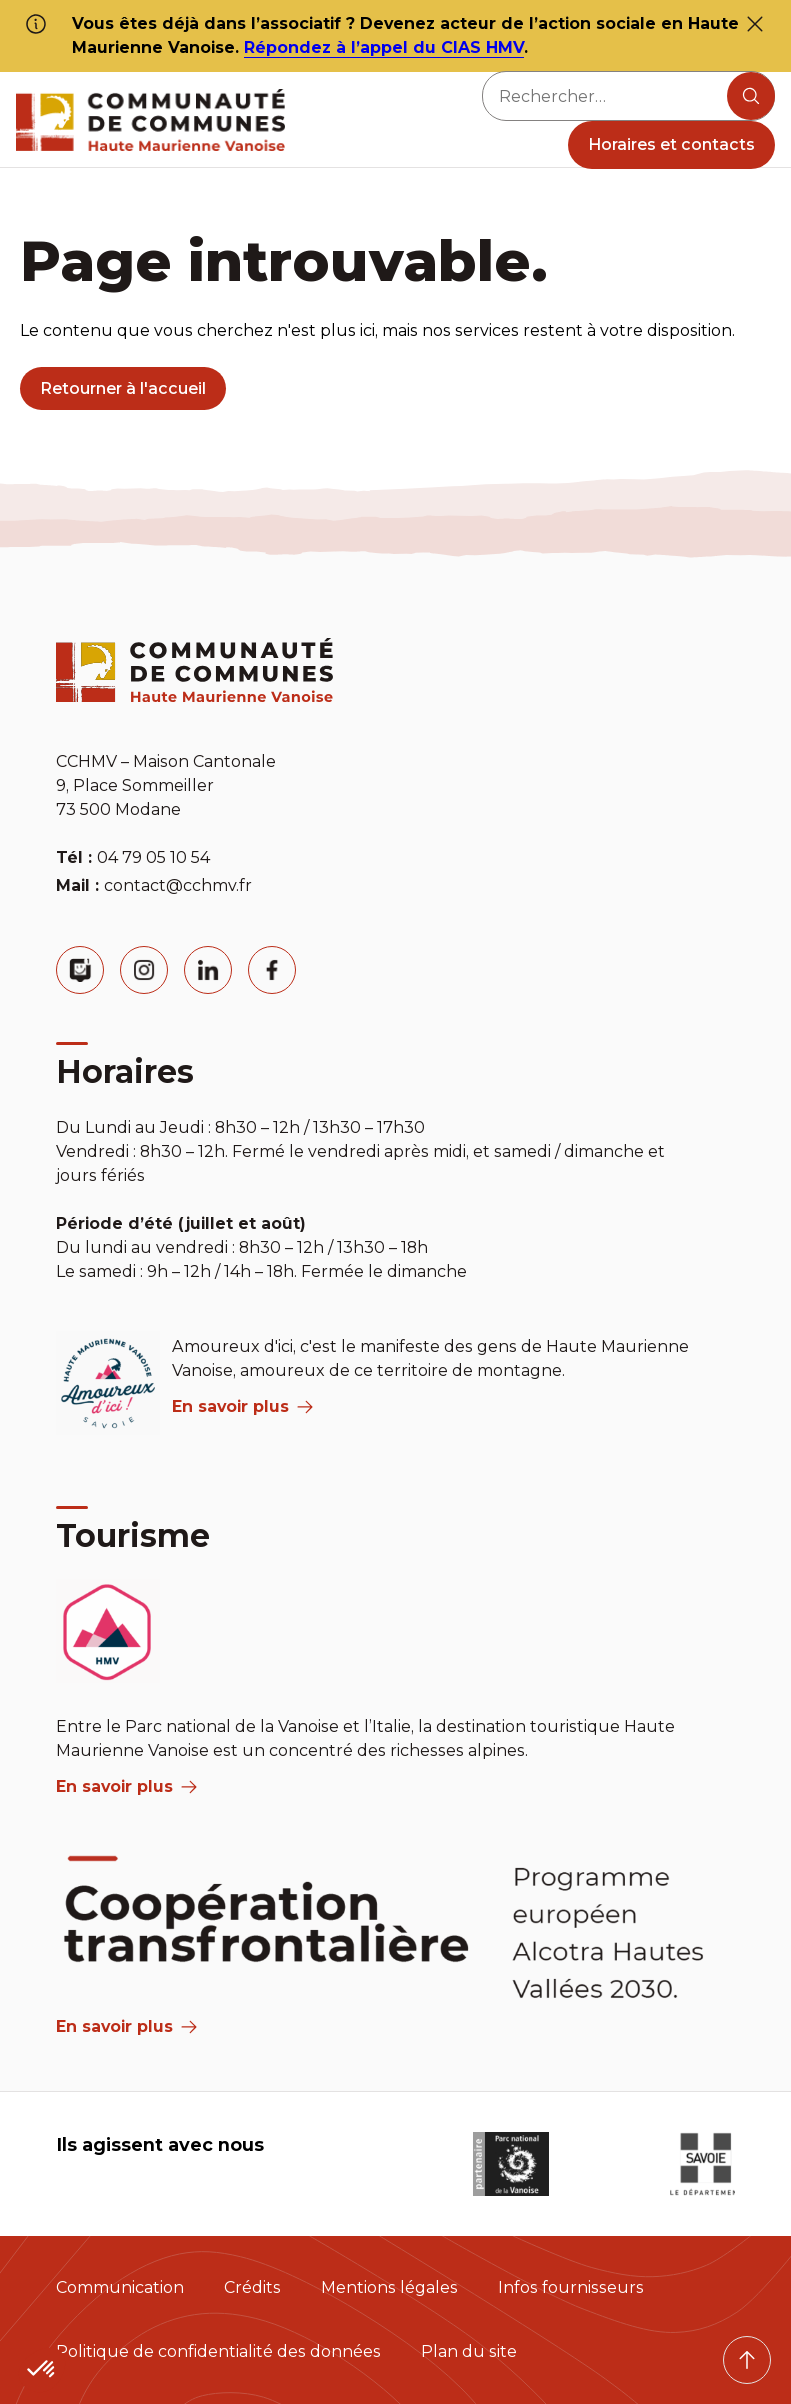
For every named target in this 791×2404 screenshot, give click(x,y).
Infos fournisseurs (571, 2287)
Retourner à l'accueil (123, 388)
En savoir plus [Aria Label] (126, 2026)
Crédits (252, 2287)
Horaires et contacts (671, 144)
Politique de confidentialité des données (218, 2351)
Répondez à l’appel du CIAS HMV (384, 47)
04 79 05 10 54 (153, 857)
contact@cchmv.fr (178, 885)
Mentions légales (389, 2287)
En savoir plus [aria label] (242, 1406)
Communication (120, 2287)
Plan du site (469, 2351)
